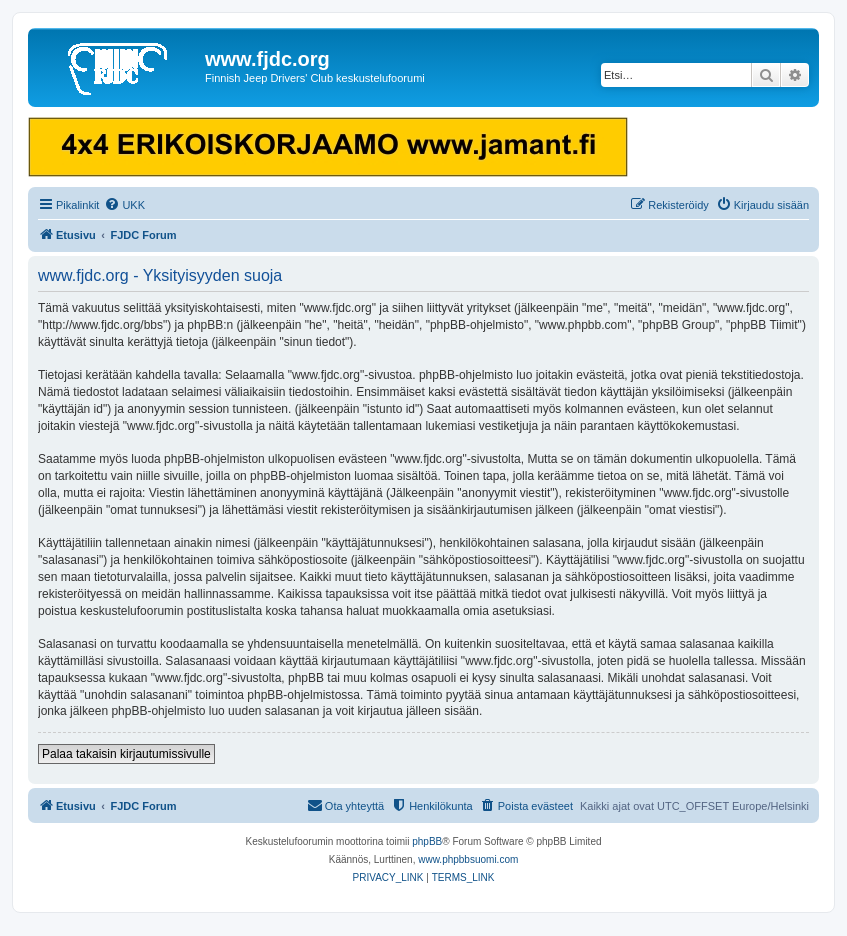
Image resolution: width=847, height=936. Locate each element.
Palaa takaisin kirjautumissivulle (126, 754)
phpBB (427, 841)
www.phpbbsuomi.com (468, 859)
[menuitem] (124, 205)
